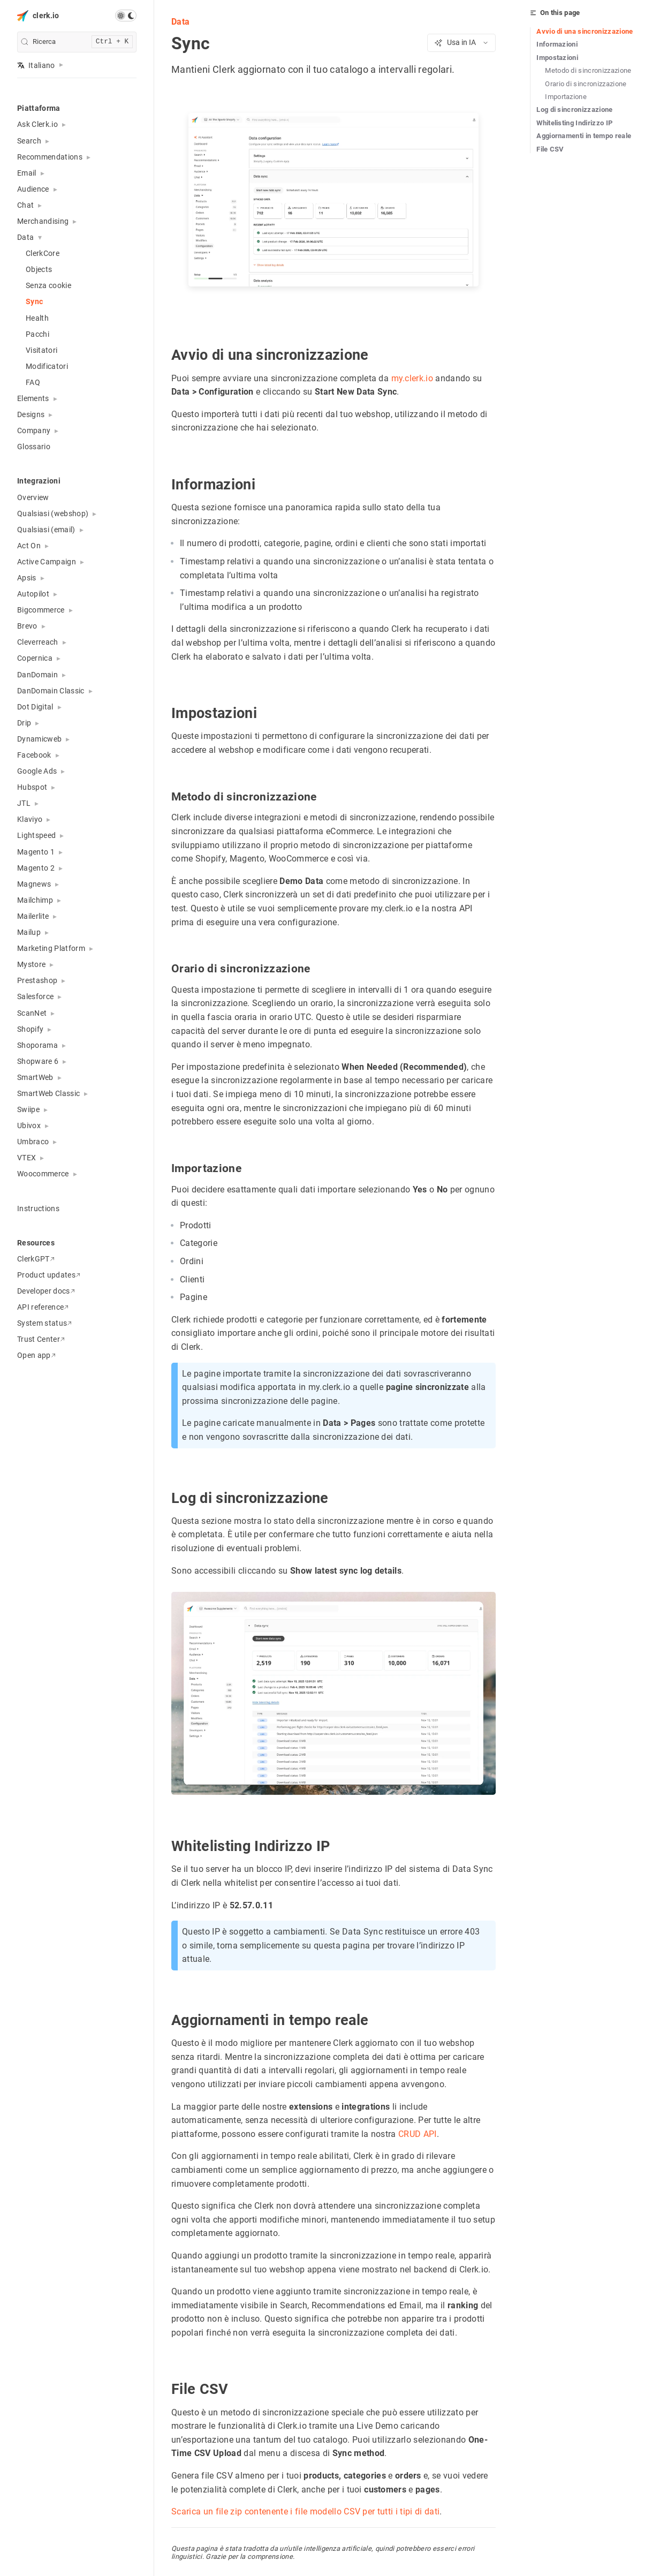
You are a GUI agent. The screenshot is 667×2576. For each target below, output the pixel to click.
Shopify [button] (30, 1029)
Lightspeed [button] (36, 835)
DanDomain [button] (37, 674)
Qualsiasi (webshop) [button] (52, 513)
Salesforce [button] (35, 996)
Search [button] (29, 141)
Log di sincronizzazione (574, 109)
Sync (34, 301)
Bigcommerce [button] (41, 610)
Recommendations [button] (49, 157)
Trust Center (41, 1339)
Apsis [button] (26, 577)
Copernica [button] (34, 658)
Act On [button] (29, 545)
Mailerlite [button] (33, 916)
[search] (77, 42)
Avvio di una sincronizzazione (584, 31)
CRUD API (417, 2134)
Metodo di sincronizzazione (588, 70)
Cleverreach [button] (37, 642)
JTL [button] (24, 803)
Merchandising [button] (43, 221)
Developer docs (46, 1291)
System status (44, 1323)
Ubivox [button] (29, 1125)
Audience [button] (33, 189)
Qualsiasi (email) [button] (46, 529)
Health (37, 318)
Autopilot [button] (33, 594)
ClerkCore (42, 253)
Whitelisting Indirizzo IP (574, 123)
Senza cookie (48, 285)
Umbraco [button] (33, 1141)
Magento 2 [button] (36, 868)
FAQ (33, 382)
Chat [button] (25, 205)
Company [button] (33, 430)
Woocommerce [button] (43, 1173)
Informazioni (557, 44)
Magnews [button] (34, 884)
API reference (43, 1307)
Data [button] (25, 237)
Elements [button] (33, 398)
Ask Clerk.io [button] (37, 124)
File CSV (550, 149)
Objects (39, 269)
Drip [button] (24, 723)
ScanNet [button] (32, 1013)
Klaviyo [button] (29, 819)
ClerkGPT (36, 1259)
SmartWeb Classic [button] (48, 1093)
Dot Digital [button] (35, 706)
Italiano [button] (36, 65)
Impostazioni (557, 58)
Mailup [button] (29, 932)
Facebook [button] (34, 755)
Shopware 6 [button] (37, 1061)
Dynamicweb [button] (39, 739)
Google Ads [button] (37, 771)
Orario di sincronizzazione (586, 84)
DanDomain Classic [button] (51, 690)
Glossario (33, 446)
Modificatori (47, 366)
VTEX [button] (26, 1157)
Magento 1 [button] (36, 852)
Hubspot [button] (32, 787)
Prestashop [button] (37, 980)
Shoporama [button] (37, 1045)
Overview (33, 497)
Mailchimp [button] (35, 900)
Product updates (48, 1275)
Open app (36, 1355)
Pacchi (37, 334)
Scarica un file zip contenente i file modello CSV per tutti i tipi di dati (305, 2511)
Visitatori (41, 350)
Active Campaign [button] (46, 561)
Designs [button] (30, 414)
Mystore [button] (31, 964)
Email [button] (26, 173)
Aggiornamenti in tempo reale (583, 136)
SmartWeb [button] (35, 1077)
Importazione (566, 97)
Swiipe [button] (28, 1109)
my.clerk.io (412, 378)
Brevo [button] (27, 626)
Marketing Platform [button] (51, 948)
